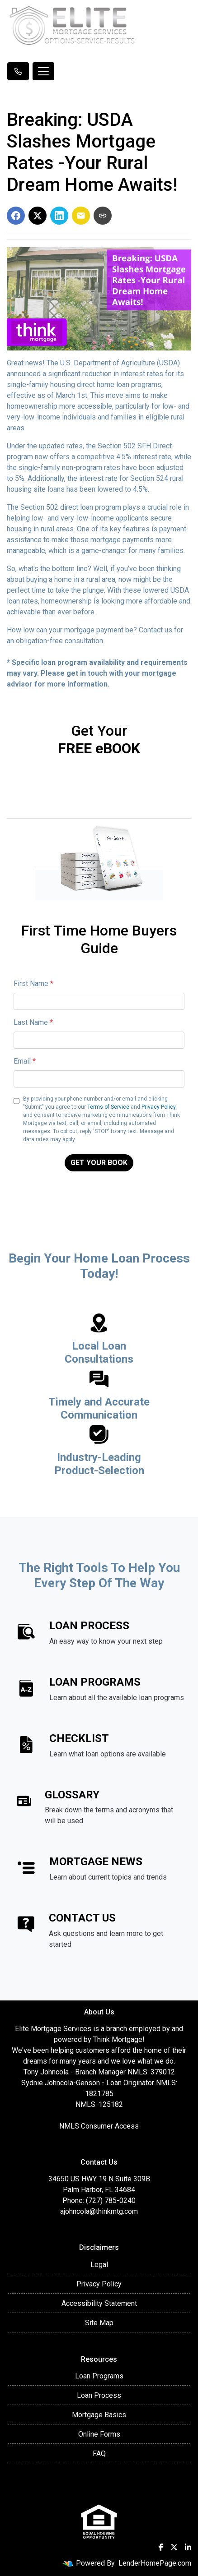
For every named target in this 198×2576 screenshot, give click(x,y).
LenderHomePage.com (154, 2563)
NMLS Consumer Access (99, 2126)
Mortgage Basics (99, 2414)
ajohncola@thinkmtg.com (99, 2211)
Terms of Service (108, 1107)
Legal (99, 2264)
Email (25, 1061)
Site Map (99, 2322)
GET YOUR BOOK (99, 1162)
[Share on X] (37, 216)
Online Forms (99, 2434)
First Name (33, 983)
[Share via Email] (81, 216)
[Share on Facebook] (16, 216)
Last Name (33, 1022)
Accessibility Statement (99, 2303)
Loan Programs (99, 2376)
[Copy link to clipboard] (103, 216)
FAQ (99, 2453)
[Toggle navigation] (43, 71)
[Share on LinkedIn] (59, 216)
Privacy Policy (158, 1107)
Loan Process (99, 2395)
